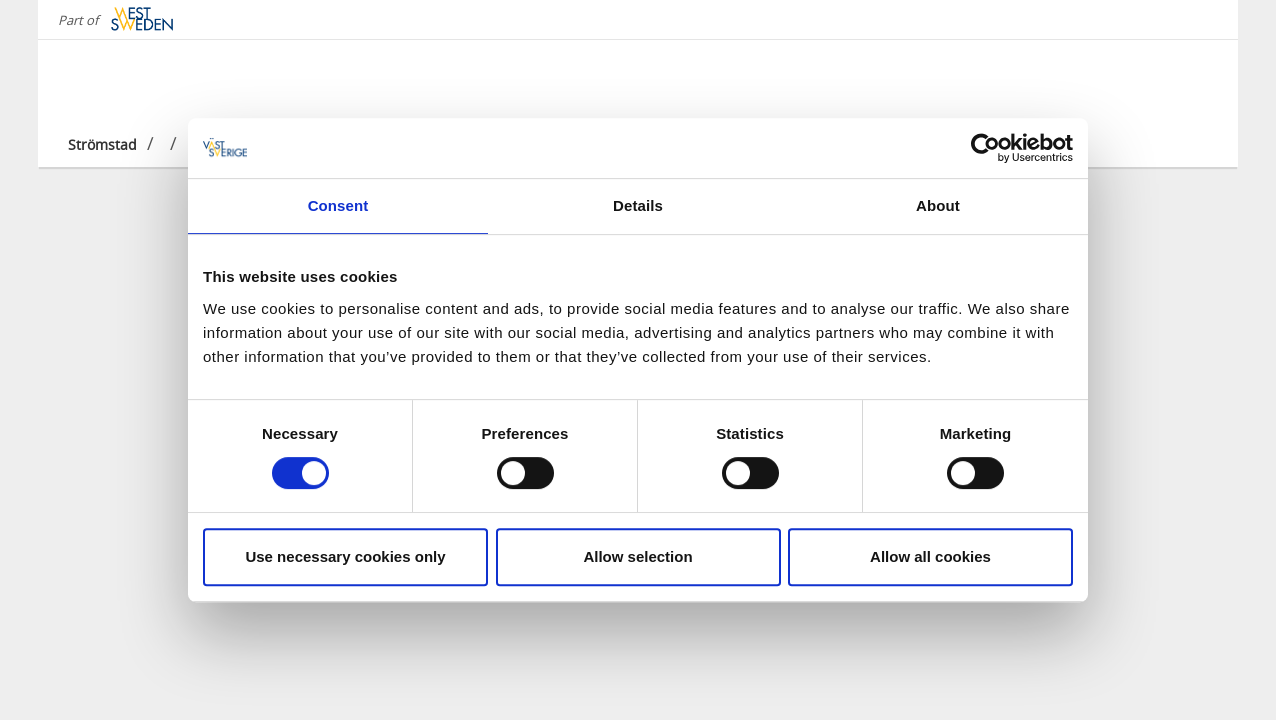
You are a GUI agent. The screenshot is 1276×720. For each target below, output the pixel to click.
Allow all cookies (930, 556)
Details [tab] (638, 205)
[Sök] (1192, 79)
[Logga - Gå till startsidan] (138, 80)
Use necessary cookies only (345, 556)
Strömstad (102, 144)
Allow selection (637, 556)
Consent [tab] (338, 205)
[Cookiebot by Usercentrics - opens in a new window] (985, 148)
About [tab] (938, 205)
